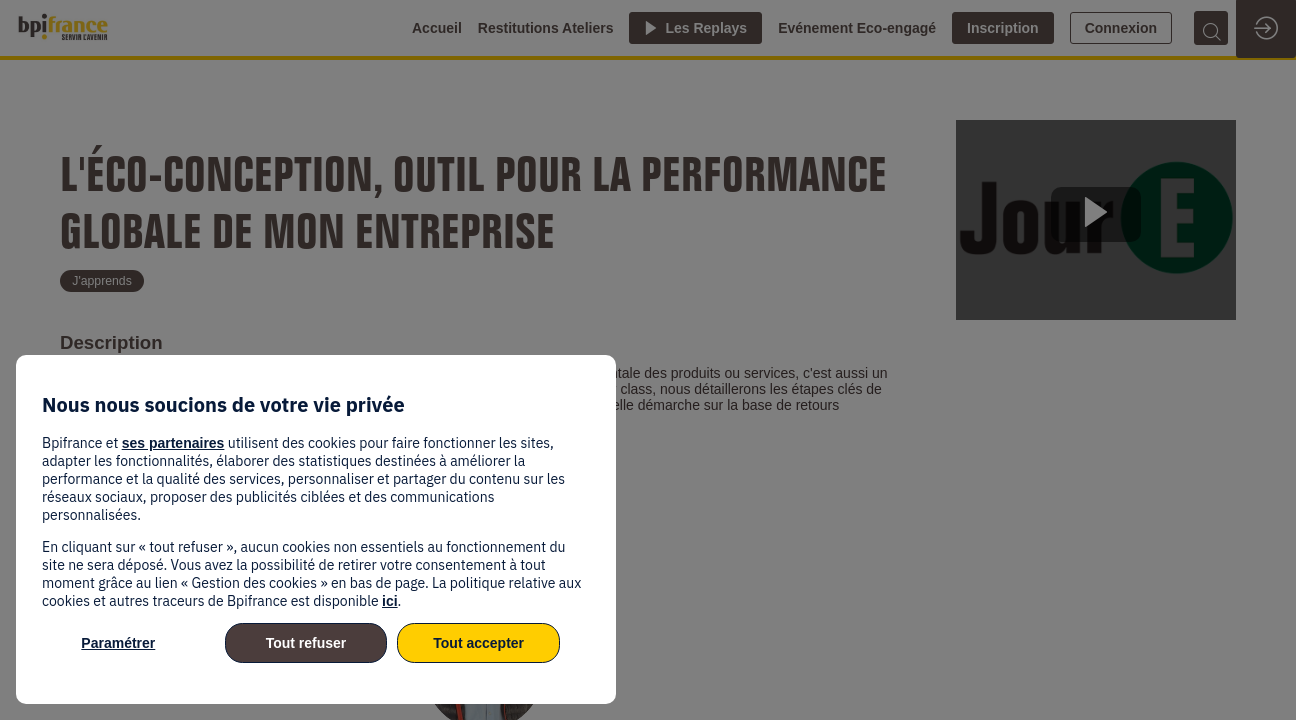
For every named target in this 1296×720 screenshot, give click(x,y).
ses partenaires (173, 443)
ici (390, 601)
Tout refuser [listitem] (306, 643)
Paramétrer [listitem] (118, 643)
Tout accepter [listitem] (478, 643)
